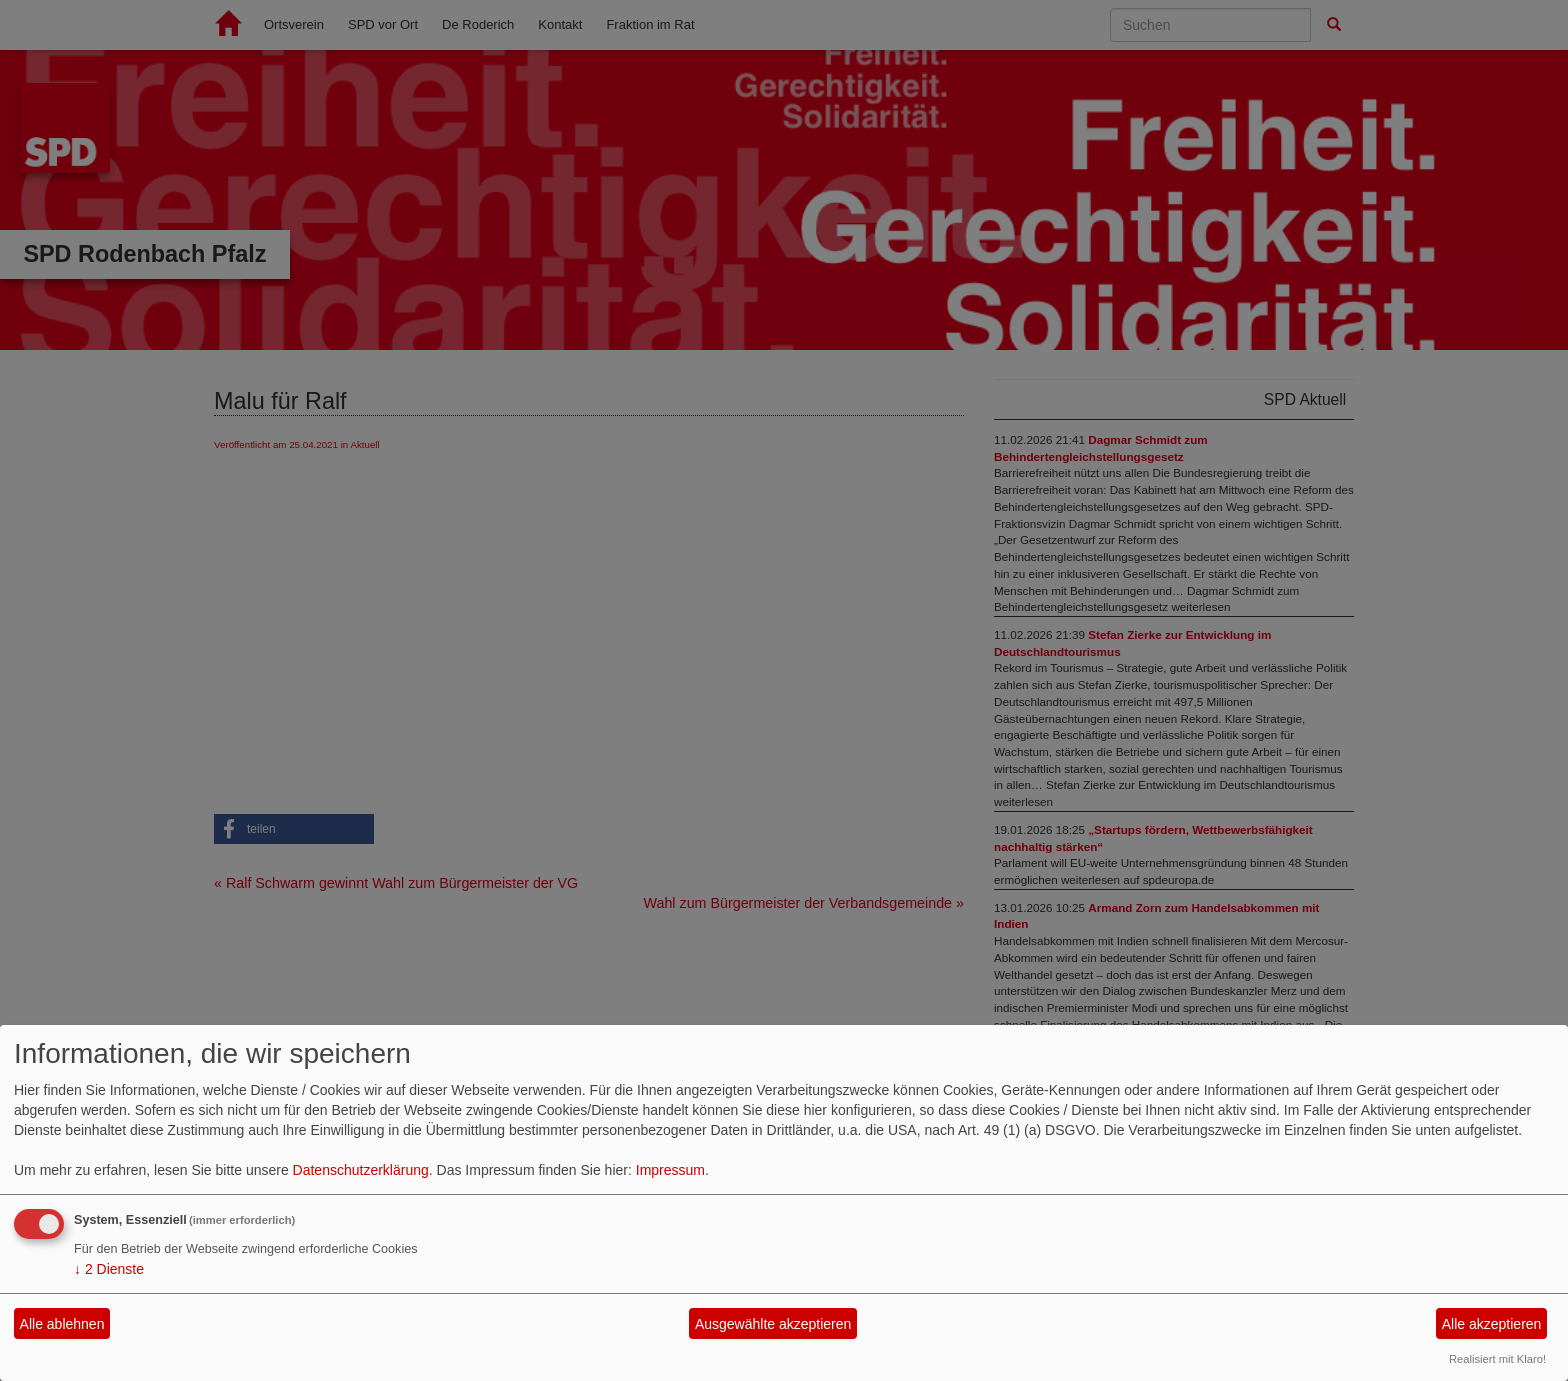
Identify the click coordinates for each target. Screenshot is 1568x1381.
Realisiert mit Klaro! (1497, 1359)
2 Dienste (109, 1269)
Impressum (670, 1170)
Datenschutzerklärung (361, 1170)
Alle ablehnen (62, 1324)
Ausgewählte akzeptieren (773, 1324)
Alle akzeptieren (1492, 1324)
